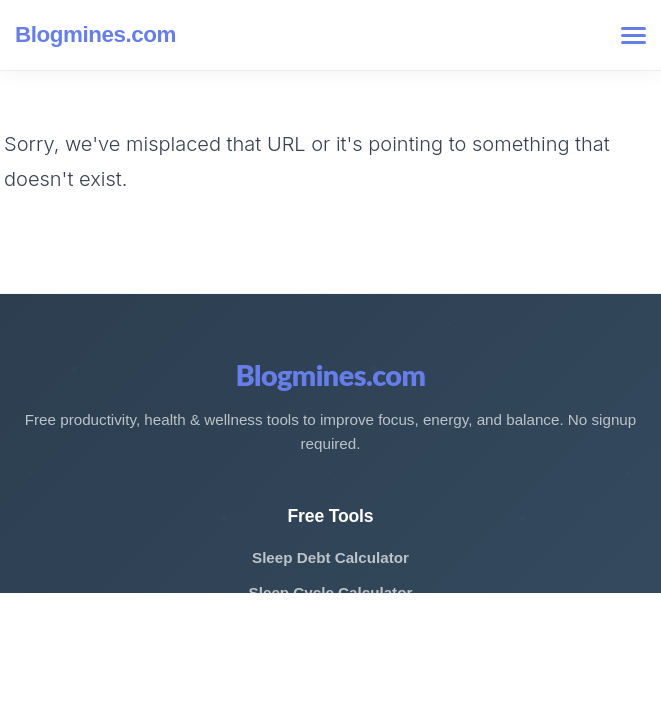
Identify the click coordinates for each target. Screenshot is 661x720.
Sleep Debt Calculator (330, 557)
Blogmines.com (95, 34)
